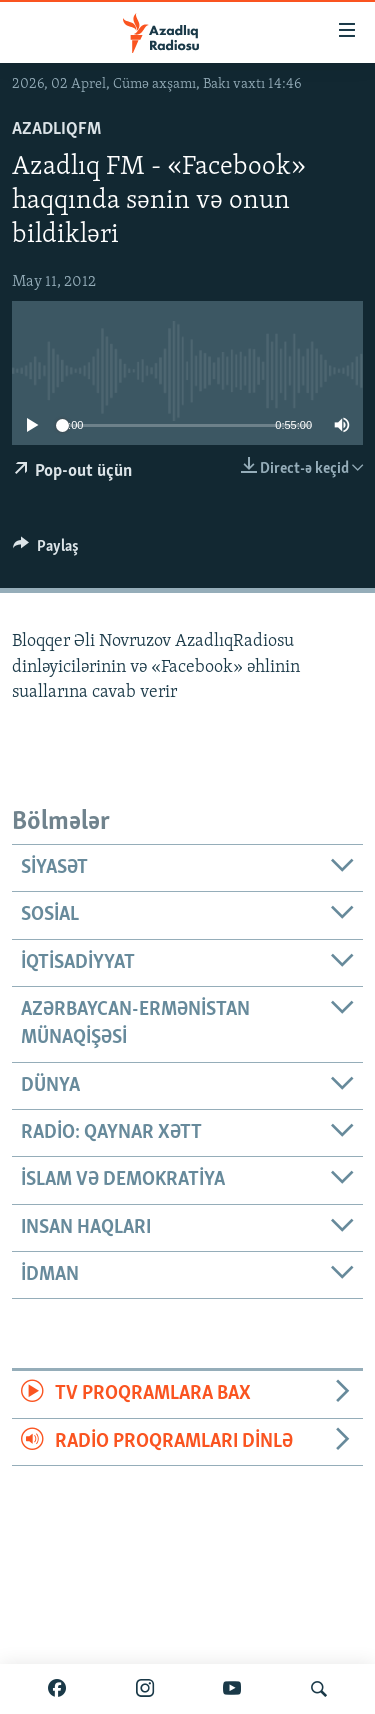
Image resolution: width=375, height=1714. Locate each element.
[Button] (46, 551)
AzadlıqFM (56, 129)
